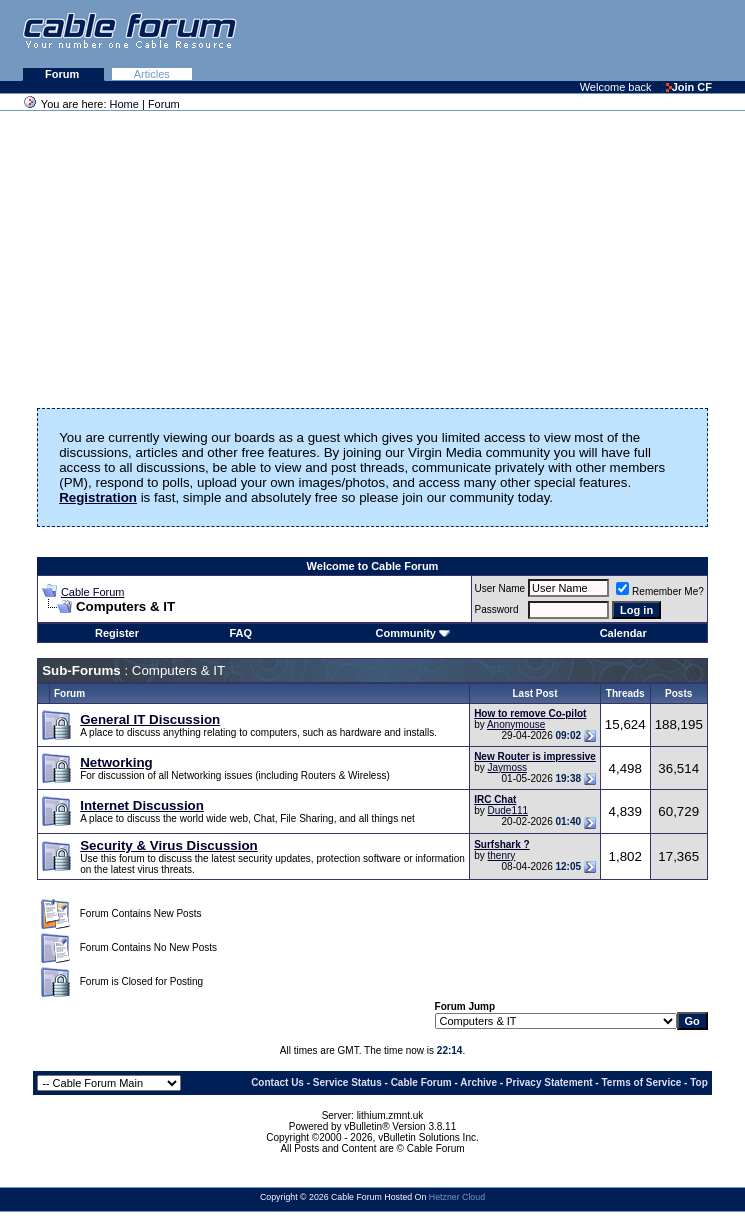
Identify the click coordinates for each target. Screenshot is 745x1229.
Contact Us (277, 1082)
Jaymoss (506, 767)
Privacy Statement (549, 1082)
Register (117, 633)
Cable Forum (93, 592)
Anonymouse (516, 724)
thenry (501, 855)
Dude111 (507, 810)
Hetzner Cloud (457, 1197)
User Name (500, 588)
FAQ (241, 633)
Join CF (689, 87)
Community (412, 633)
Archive (478, 1082)
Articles (152, 74)
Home (124, 104)
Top (699, 1082)
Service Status (347, 1082)
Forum (63, 74)
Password (497, 609)
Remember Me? (660, 591)
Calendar (623, 633)
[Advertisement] (501, 40)
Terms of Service (641, 1082)
